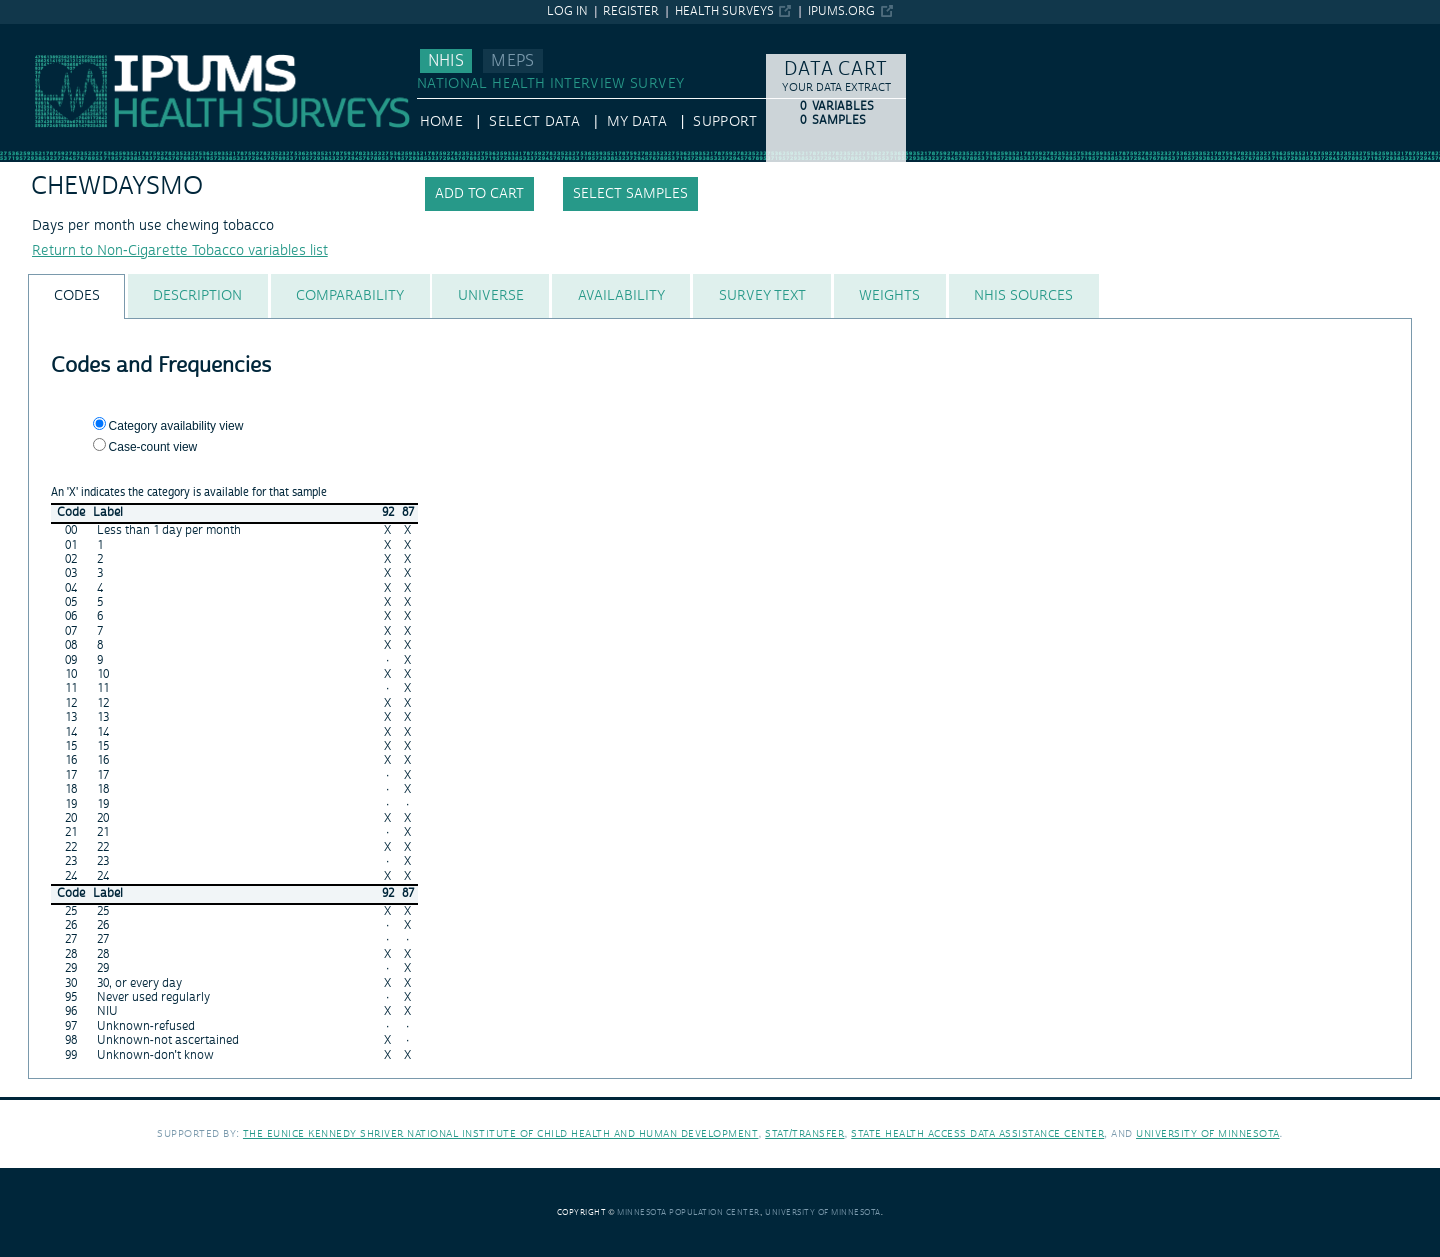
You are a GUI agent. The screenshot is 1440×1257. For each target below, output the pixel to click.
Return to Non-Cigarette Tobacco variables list (180, 251)
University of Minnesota (1208, 1133)
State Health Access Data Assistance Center (977, 1133)
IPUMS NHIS (39, 33)
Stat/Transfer (804, 1133)
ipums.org (841, 11)
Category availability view (176, 426)
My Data (637, 122)
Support (724, 122)
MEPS (512, 61)
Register (631, 11)
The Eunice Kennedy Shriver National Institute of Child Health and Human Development (501, 1133)
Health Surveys (724, 11)
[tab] (76, 296)
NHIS (446, 61)
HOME (441, 122)
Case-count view (153, 447)
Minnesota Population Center (688, 1212)
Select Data (534, 122)
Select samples (630, 194)
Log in (567, 11)
